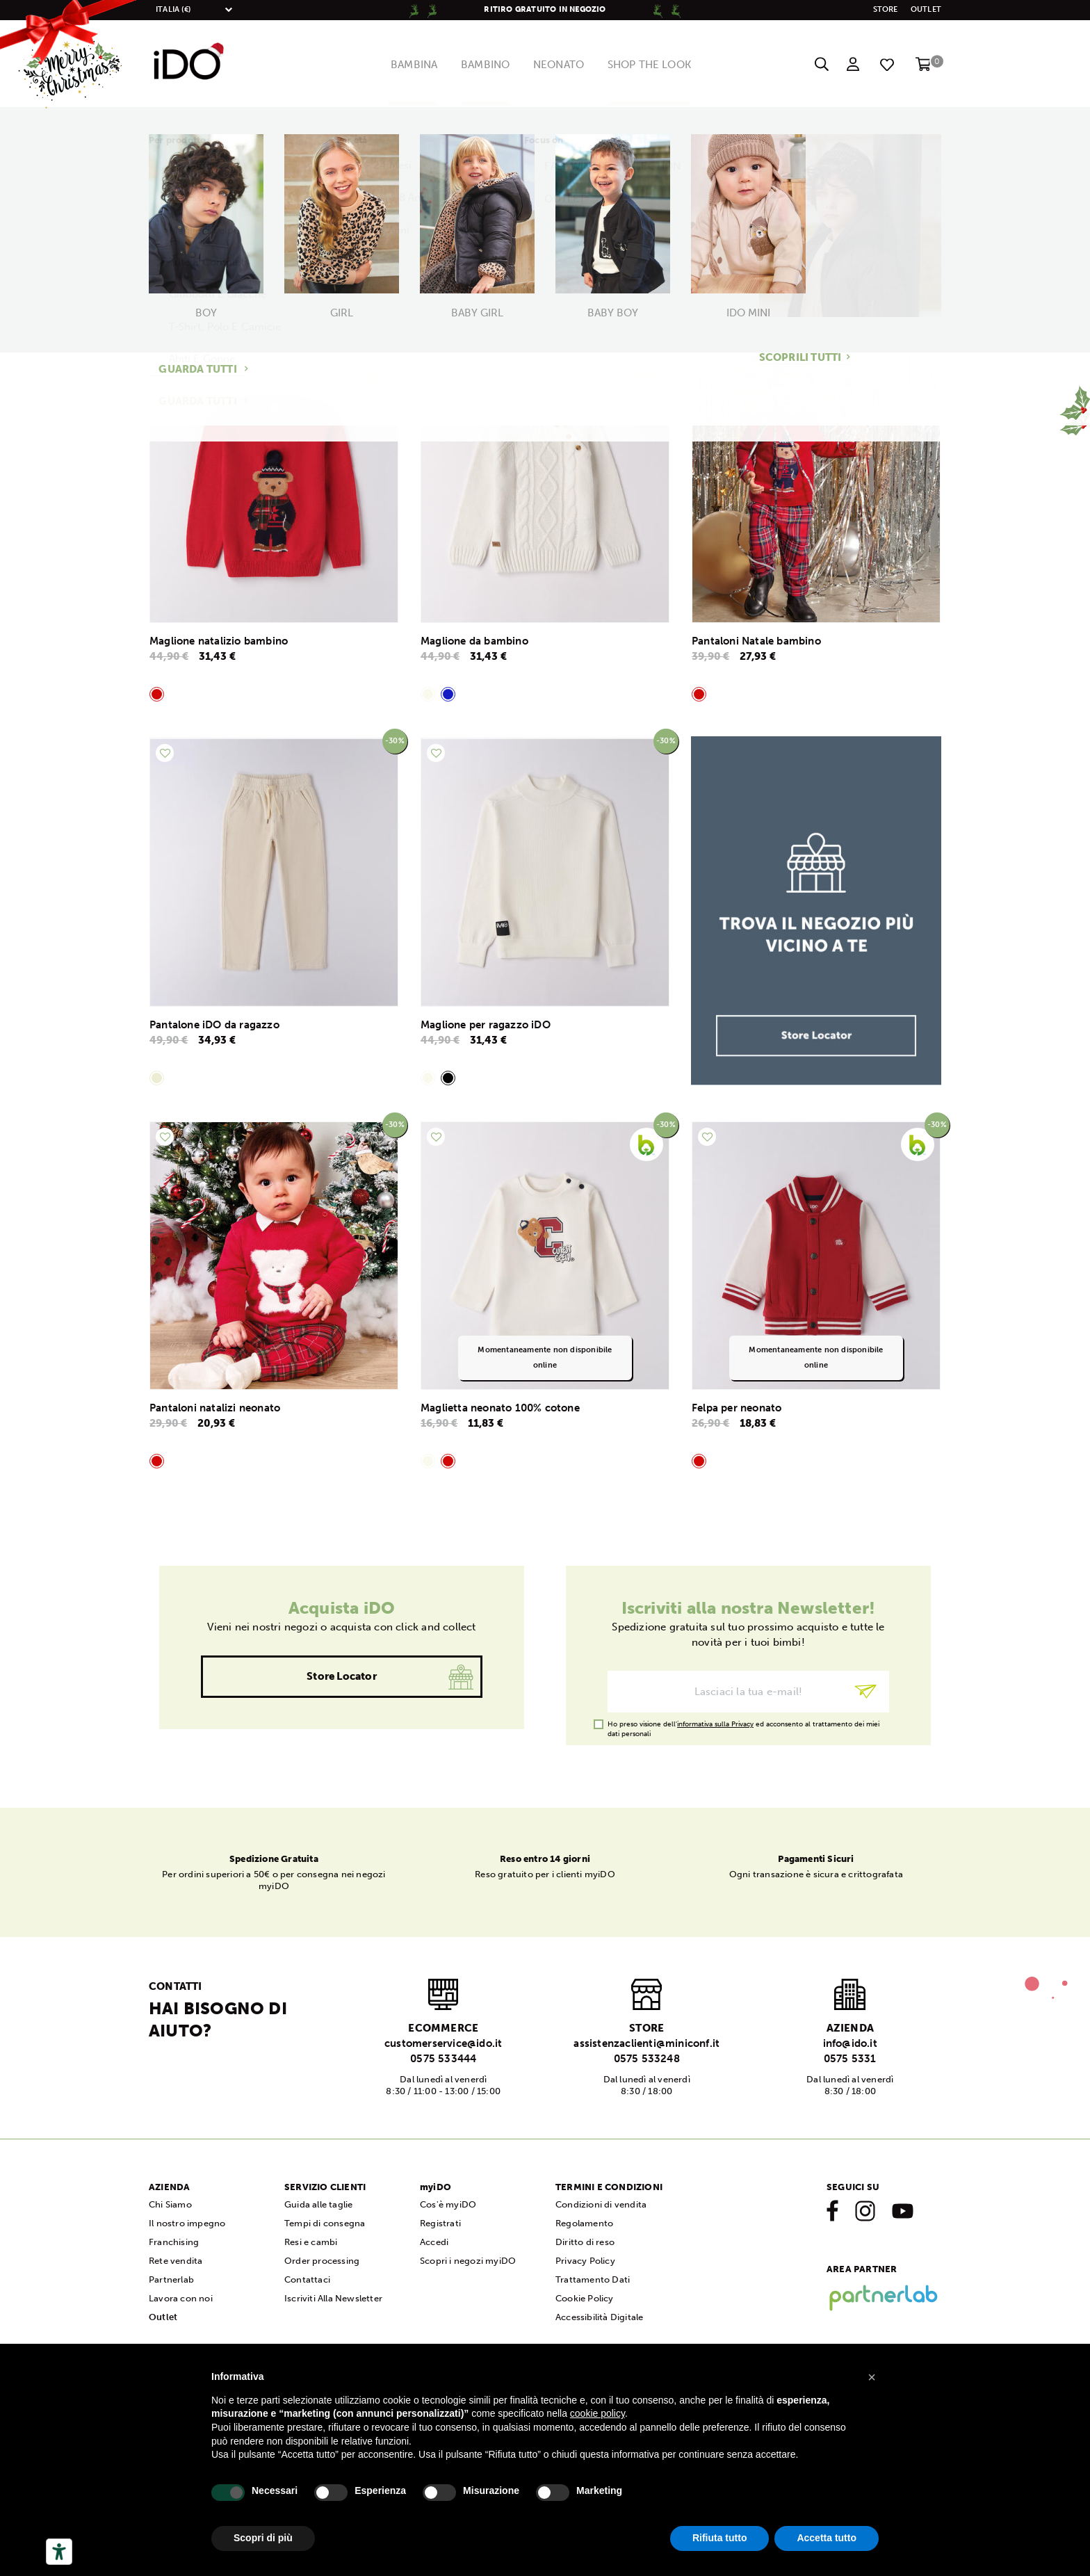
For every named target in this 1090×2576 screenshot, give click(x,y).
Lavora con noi (181, 2298)
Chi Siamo (170, 2204)
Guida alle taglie (318, 2204)
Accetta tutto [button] (826, 2537)
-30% (395, 357)
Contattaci (307, 2279)
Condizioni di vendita (600, 2204)
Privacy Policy (585, 2260)
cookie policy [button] (597, 2413)
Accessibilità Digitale (599, 2317)
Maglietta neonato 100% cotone (500, 1408)
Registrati (440, 2223)
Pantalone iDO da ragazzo (214, 1025)
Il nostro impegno (187, 2223)
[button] (872, 2377)
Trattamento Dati (592, 2279)
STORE (885, 9)
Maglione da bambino (474, 641)
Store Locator (342, 1676)
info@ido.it (850, 2043)
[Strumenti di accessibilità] (59, 2551)
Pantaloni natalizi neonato (214, 1408)
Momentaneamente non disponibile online (545, 1357)
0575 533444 (443, 2058)
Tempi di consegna (324, 2223)
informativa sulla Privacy (715, 1724)
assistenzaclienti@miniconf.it (646, 2043)
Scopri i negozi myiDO (468, 2260)
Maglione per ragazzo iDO (486, 1025)
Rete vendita (175, 2260)
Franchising (174, 2242)
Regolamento (584, 2223)
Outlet (926, 9)
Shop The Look (659, 64)
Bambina (402, 64)
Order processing (321, 2260)
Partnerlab (171, 2279)
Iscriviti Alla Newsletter (333, 2298)
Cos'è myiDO (448, 2204)
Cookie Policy (584, 2298)
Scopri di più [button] (263, 2537)
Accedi (434, 2242)
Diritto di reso (585, 2242)
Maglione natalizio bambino (218, 641)
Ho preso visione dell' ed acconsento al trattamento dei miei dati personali (743, 1724)
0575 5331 (850, 2058)
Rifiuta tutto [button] (719, 2537)
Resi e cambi (310, 2242)
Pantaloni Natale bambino (756, 641)
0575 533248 (647, 2058)
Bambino (481, 64)
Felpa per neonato (736, 1408)
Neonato (560, 64)
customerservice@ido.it (443, 2043)
